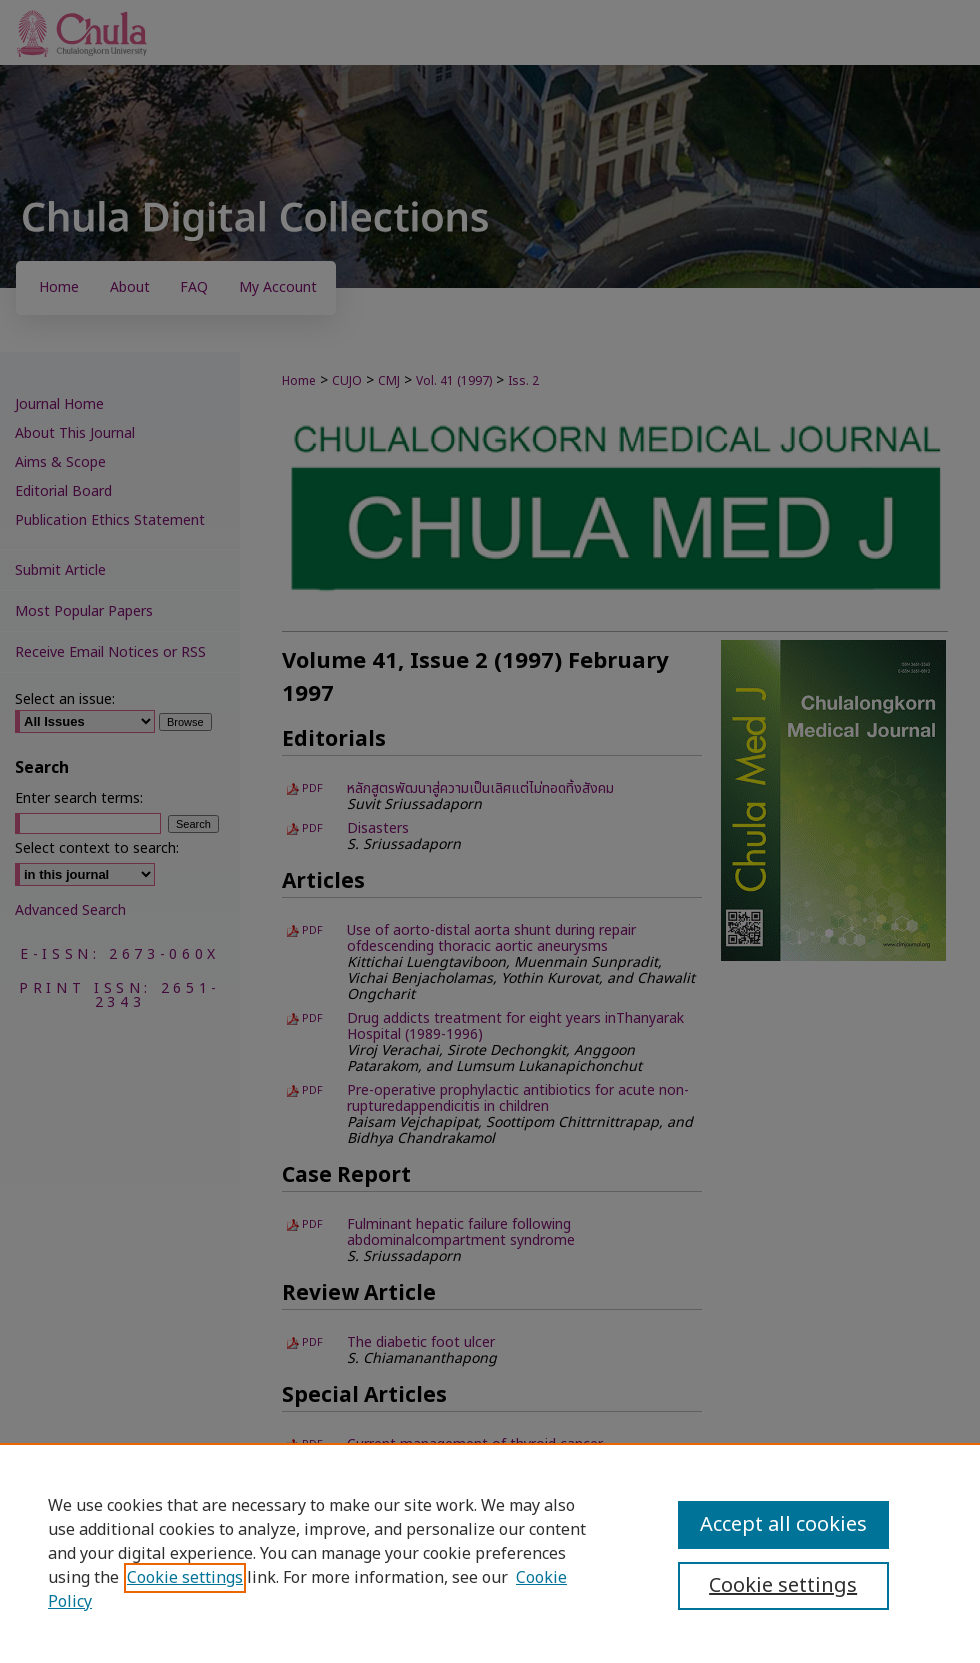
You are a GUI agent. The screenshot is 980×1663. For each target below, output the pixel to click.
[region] (490, 1553)
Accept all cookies (783, 1525)
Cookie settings (185, 1578)
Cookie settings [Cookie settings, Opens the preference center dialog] (783, 1586)
